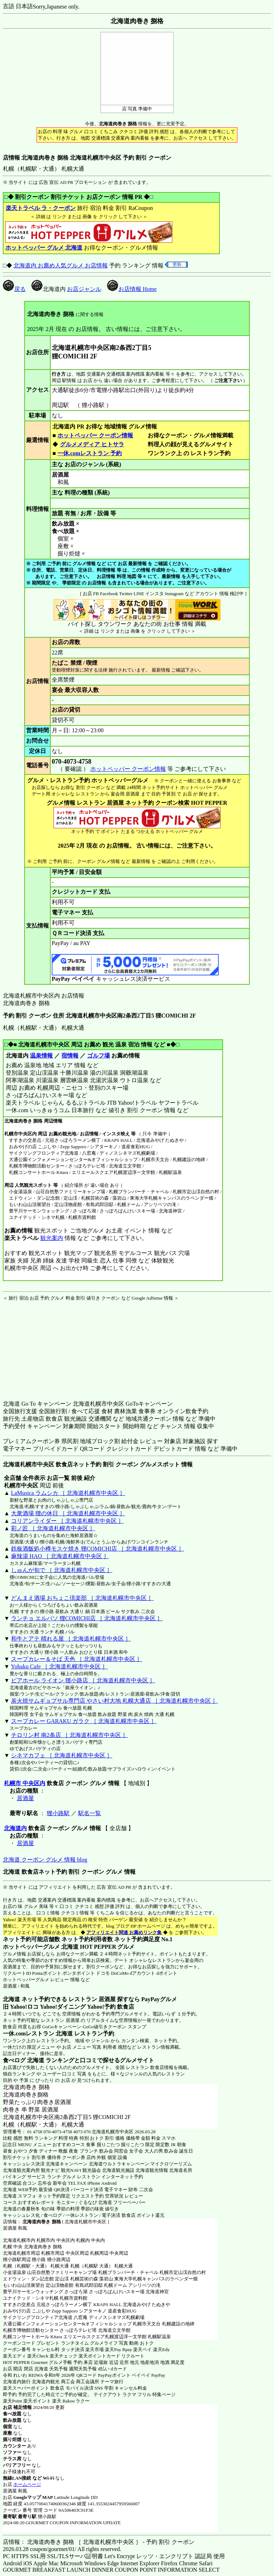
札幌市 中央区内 (24, 1783)
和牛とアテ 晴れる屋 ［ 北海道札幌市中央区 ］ (71, 1639)
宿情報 (69, 1056)
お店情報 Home (132, 289)
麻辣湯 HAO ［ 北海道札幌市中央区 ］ (60, 1556)
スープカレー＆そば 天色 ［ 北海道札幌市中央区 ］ (76, 1659)
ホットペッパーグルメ (26, 1979)
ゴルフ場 (98, 1056)
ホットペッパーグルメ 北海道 (40, 1947)
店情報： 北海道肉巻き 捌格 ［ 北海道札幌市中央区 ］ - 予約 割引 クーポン (98, 2542)
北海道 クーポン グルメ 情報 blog (45, 1860)
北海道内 (15, 1828)
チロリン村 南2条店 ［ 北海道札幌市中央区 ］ (69, 1735)
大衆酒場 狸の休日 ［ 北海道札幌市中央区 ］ (68, 1513)
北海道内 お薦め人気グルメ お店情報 (61, 265)
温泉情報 (41, 1056)
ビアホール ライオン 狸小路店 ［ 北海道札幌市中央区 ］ (83, 1680)
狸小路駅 (58, 1813)
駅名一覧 (89, 1813)
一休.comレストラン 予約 (89, 453)
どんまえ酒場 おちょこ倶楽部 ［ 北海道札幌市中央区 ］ (82, 1598)
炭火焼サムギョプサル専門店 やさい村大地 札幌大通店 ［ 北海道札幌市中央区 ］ (114, 1701)
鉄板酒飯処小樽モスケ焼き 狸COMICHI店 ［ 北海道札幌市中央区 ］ (97, 1549)
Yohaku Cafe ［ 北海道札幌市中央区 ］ (59, 1666)
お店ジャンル (84, 289)
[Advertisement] (47, 1346)
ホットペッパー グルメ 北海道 (43, 248)
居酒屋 (25, 1798)
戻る (14, 289)
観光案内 (51, 1238)
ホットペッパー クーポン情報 (95, 435)
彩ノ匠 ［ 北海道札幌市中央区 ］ (53, 1528)
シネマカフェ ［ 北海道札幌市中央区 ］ (61, 1755)
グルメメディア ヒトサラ (92, 444)
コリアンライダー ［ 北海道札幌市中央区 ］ (67, 1521)
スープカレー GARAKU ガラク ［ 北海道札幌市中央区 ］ (84, 1721)
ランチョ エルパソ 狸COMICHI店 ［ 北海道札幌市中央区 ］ (87, 1618)
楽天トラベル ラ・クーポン (40, 208)
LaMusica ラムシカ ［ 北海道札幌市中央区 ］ (68, 1493)
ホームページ (27, 2484)
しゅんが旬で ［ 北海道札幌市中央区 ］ (61, 1570)
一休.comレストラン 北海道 (38, 2033)
